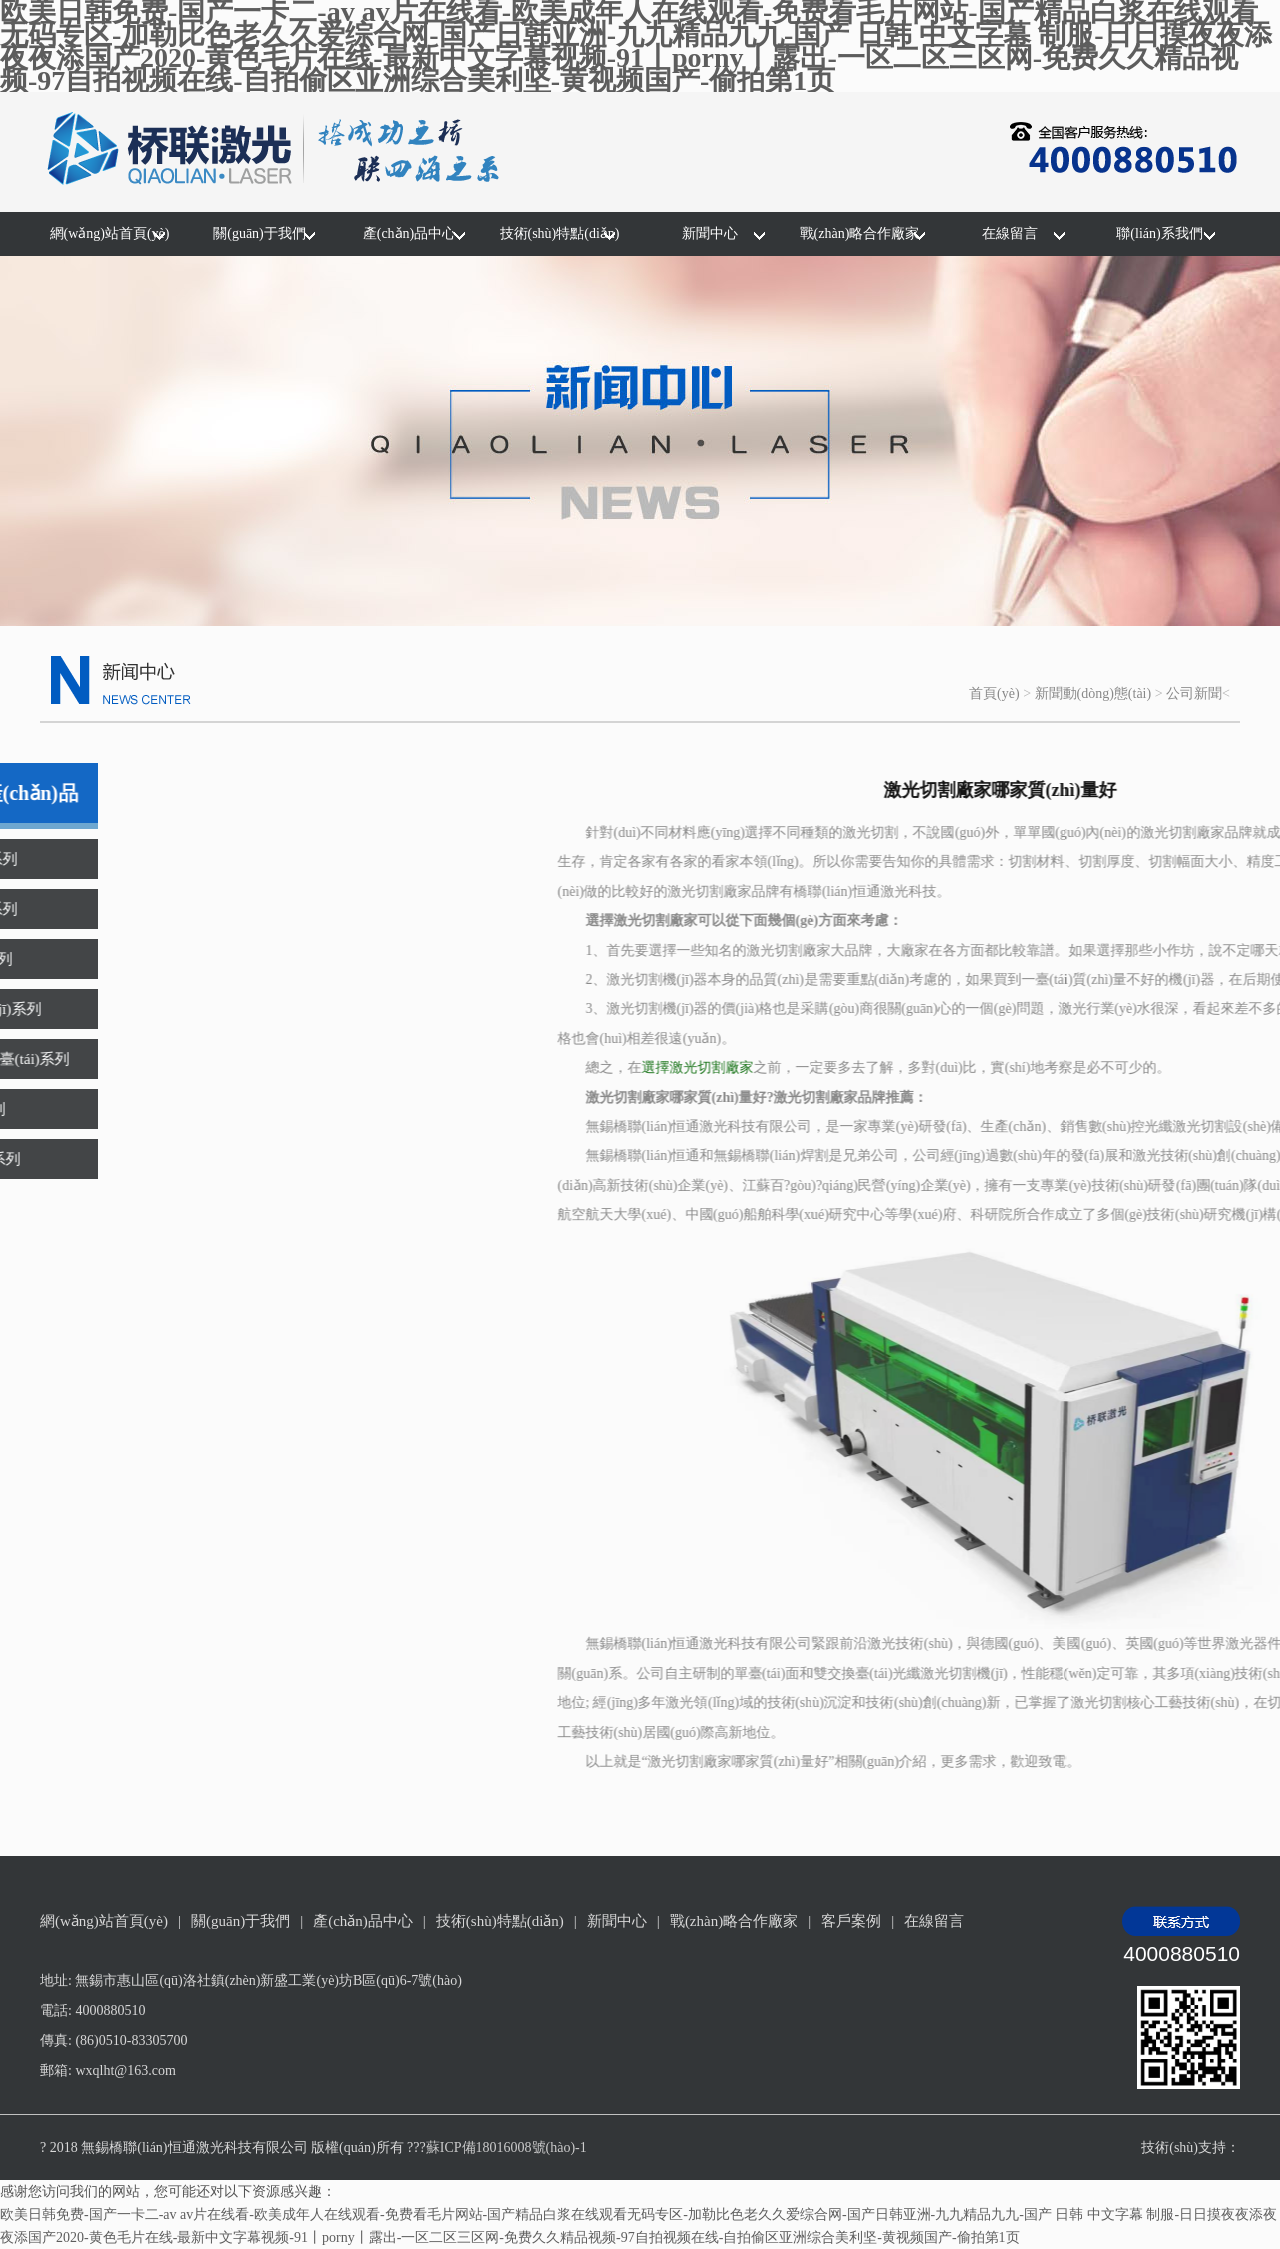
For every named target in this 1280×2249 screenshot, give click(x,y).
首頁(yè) (994, 693)
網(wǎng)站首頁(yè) (110, 233)
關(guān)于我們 (259, 233)
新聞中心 (710, 233)
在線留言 (1010, 233)
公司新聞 (1194, 693)
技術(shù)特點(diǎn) (560, 233)
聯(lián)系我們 (1159, 233)
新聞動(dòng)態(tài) (1093, 693)
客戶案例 (851, 1921)
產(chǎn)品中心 (410, 233)
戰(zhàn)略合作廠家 (860, 233)
